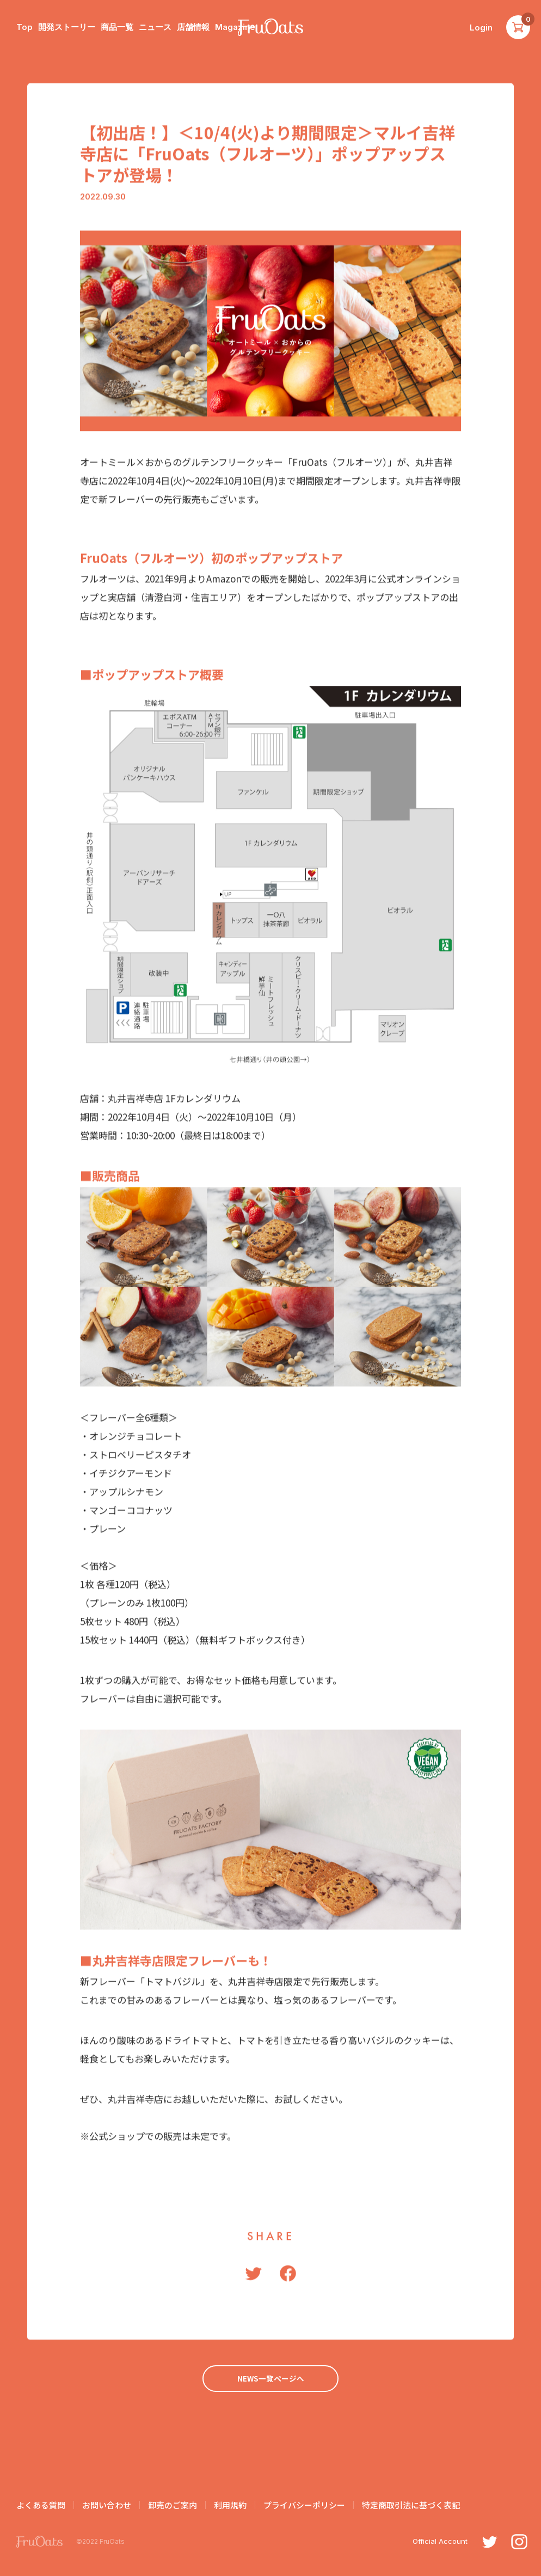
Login (481, 27)
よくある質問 (40, 2506)
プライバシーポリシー (304, 2506)
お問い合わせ (106, 2506)
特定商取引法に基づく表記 (411, 2506)
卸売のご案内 (172, 2506)
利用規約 (230, 2506)
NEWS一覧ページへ (270, 2379)
